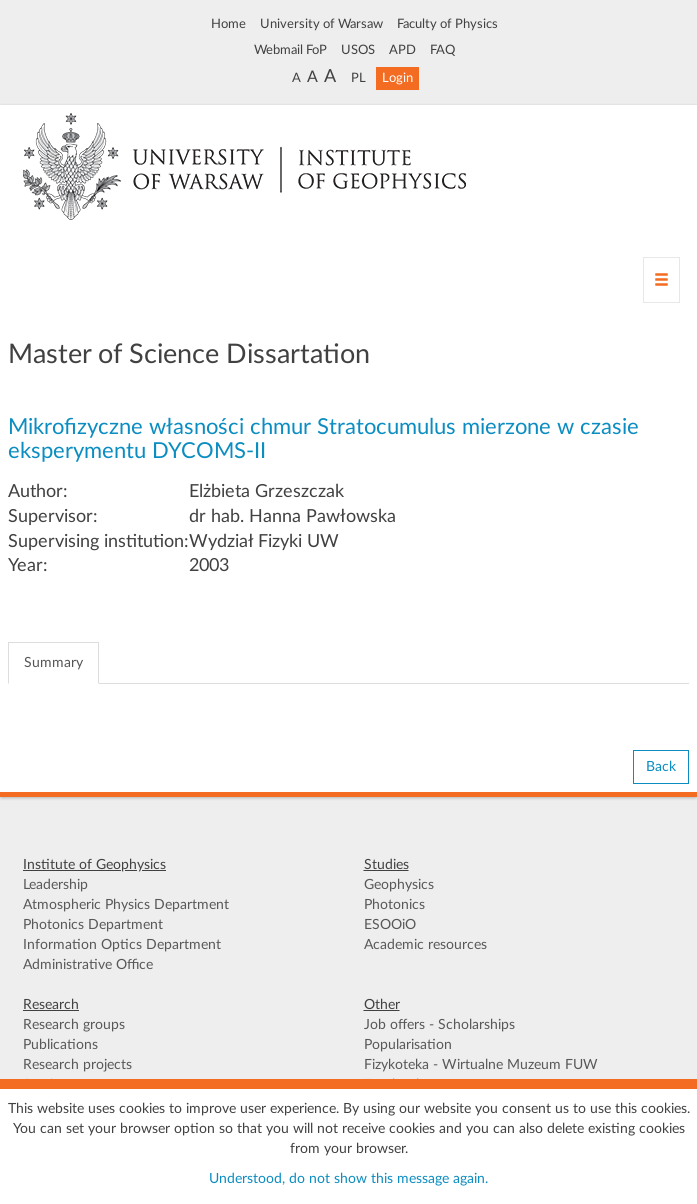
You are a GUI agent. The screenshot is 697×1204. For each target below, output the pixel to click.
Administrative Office (88, 965)
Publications (60, 1045)
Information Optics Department (122, 945)
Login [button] (397, 78)
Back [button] (661, 767)
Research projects (77, 1065)
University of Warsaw (321, 24)
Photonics (394, 905)
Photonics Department (93, 925)
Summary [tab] (53, 663)
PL (358, 78)
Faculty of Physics (447, 24)
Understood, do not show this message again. (348, 1179)
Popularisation (408, 1045)
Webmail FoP (290, 50)
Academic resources (425, 945)
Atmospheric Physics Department (126, 905)
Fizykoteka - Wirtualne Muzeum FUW (481, 1065)
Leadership (55, 885)
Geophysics (399, 885)
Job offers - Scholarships (439, 1025)
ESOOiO (390, 925)
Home (228, 24)
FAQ (442, 50)
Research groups (74, 1025)
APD (402, 50)
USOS (358, 50)
